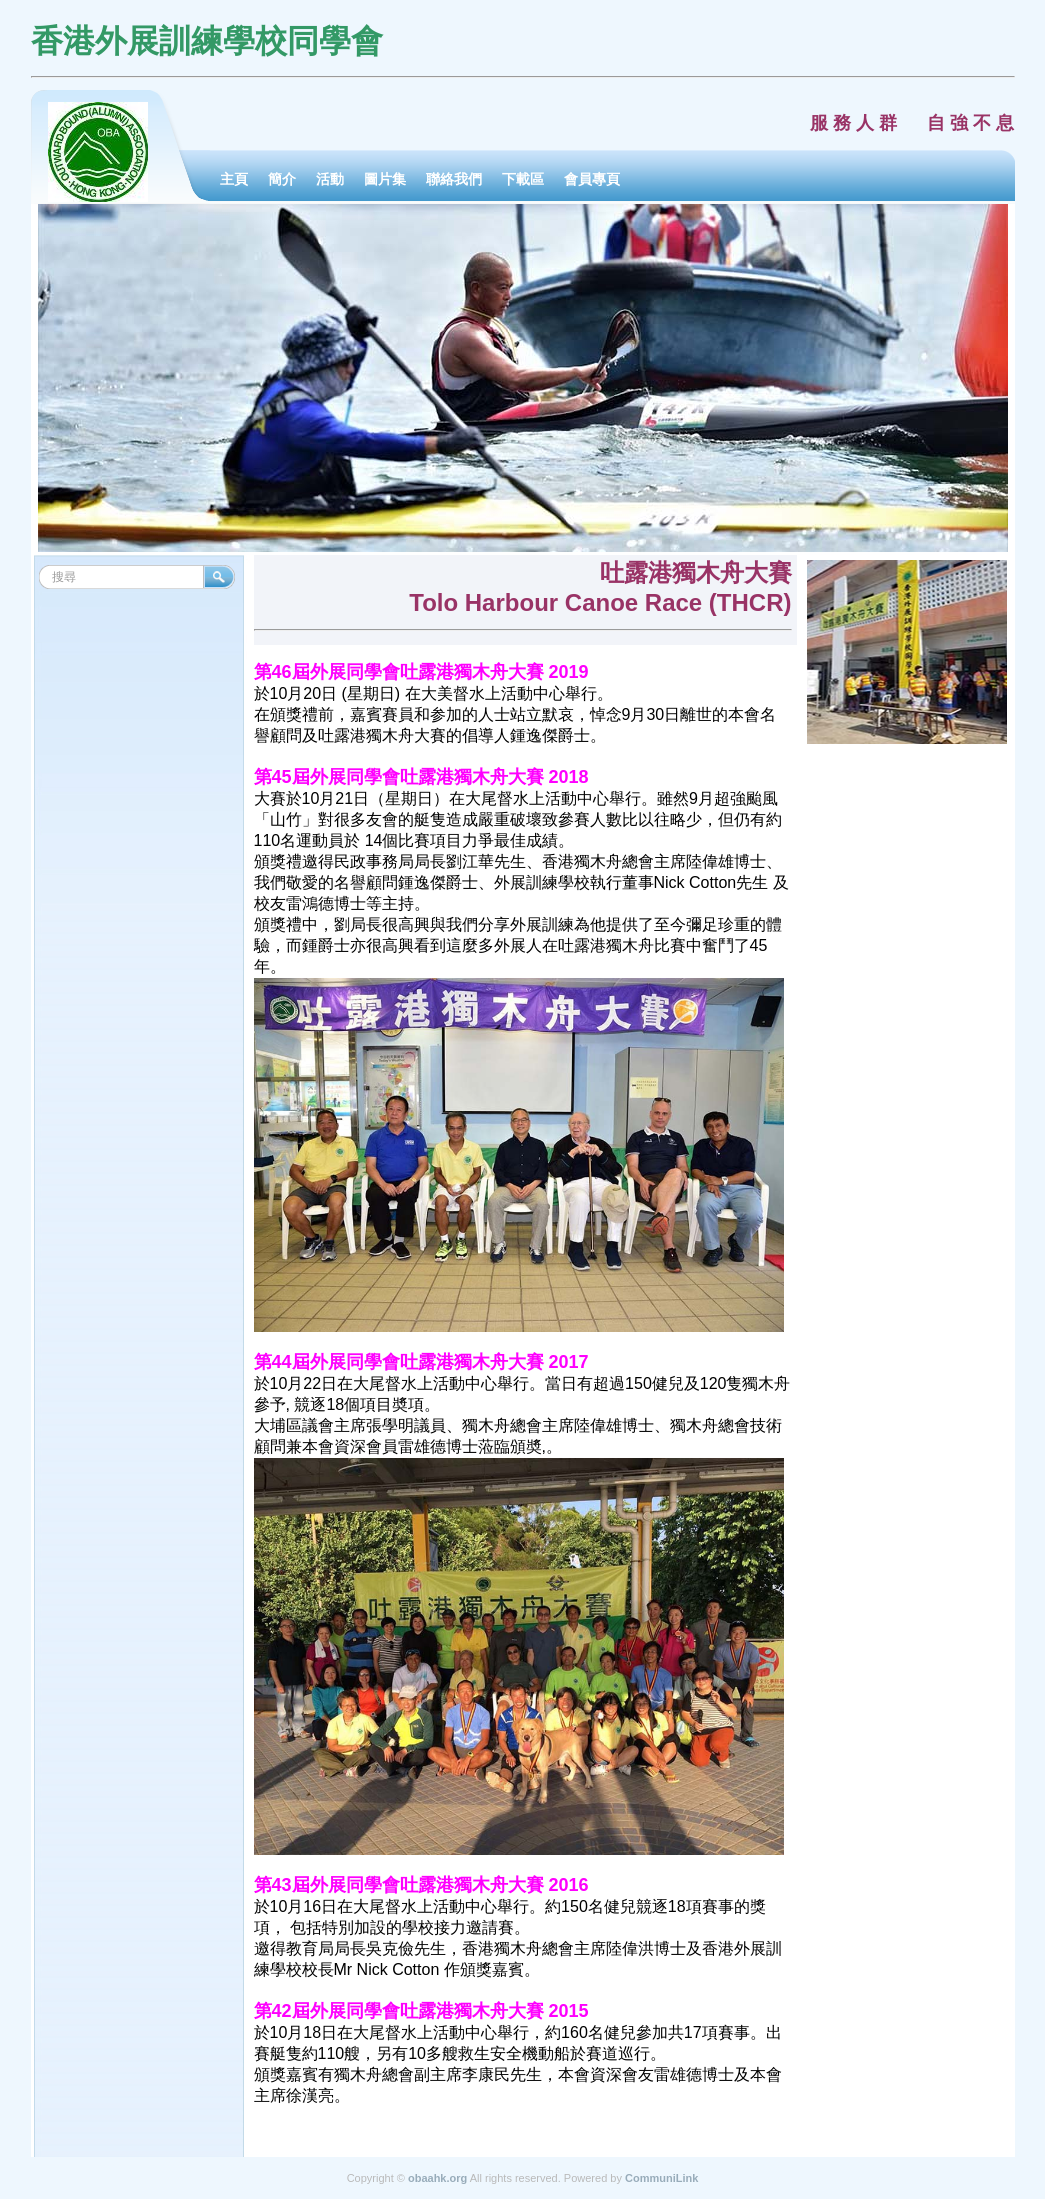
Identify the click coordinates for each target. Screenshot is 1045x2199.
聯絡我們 (454, 179)
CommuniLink (661, 2178)
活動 (330, 179)
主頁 (234, 179)
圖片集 (385, 179)
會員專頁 (592, 179)
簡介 (282, 179)
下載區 (523, 179)
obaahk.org (437, 2178)
